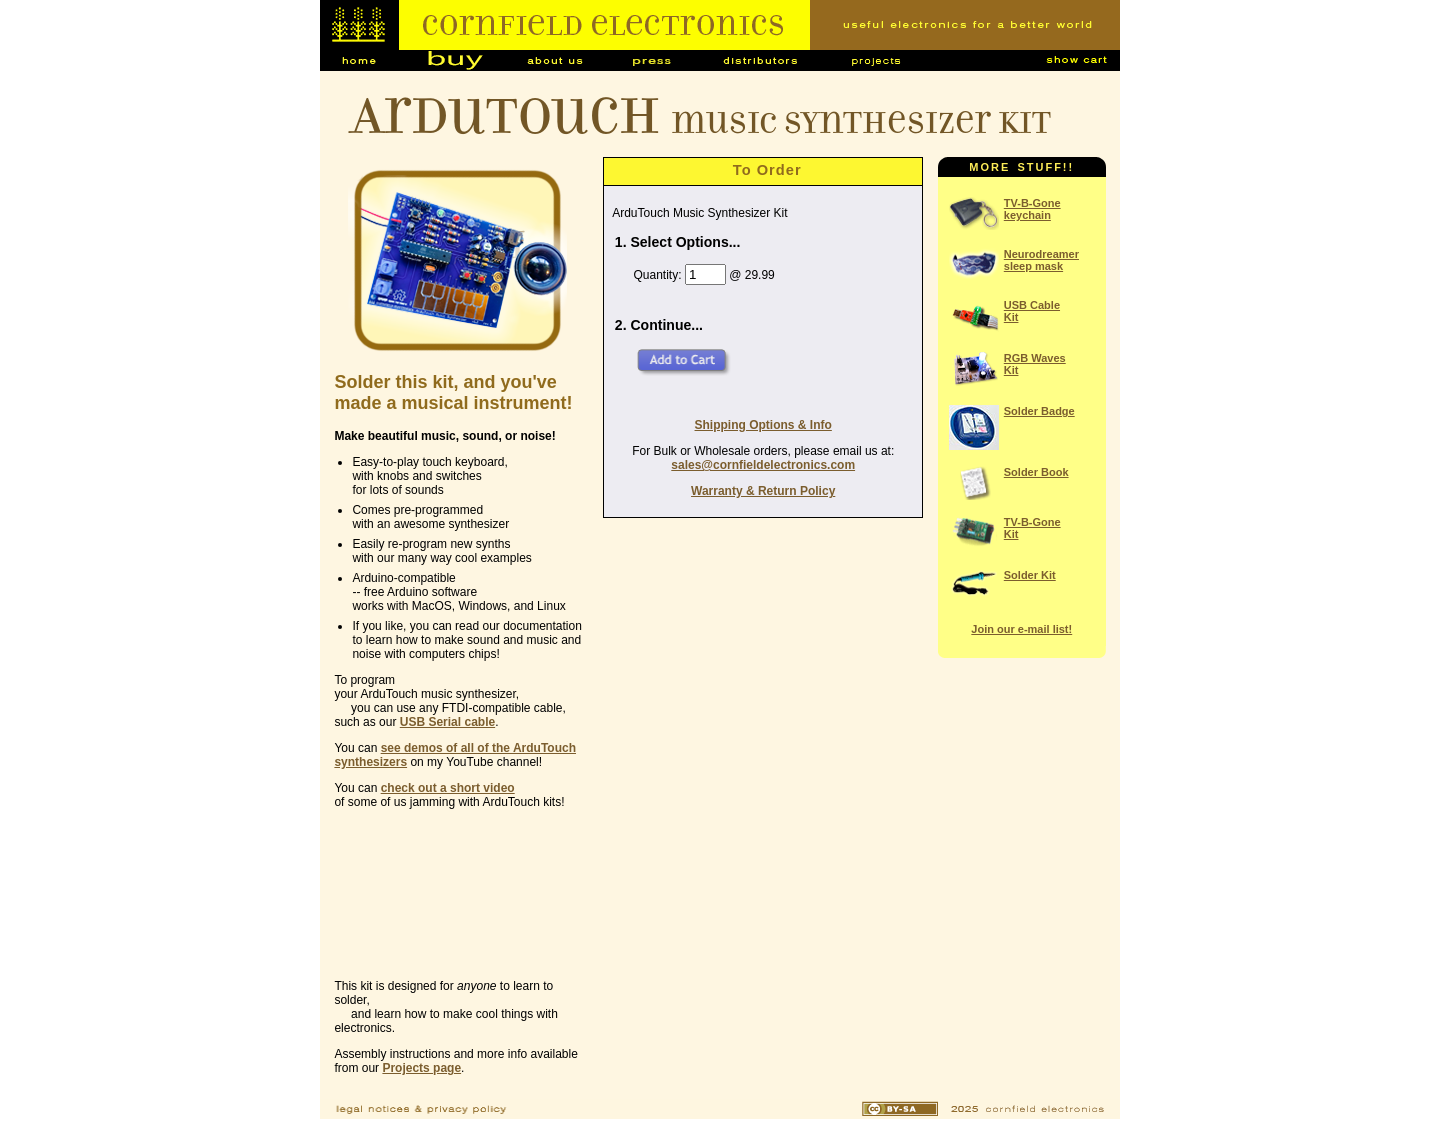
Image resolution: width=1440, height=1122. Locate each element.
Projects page (421, 1068)
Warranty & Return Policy (763, 491)
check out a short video (448, 788)
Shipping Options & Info (763, 425)
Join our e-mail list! (1021, 629)
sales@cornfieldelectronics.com (763, 465)
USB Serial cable (447, 722)
